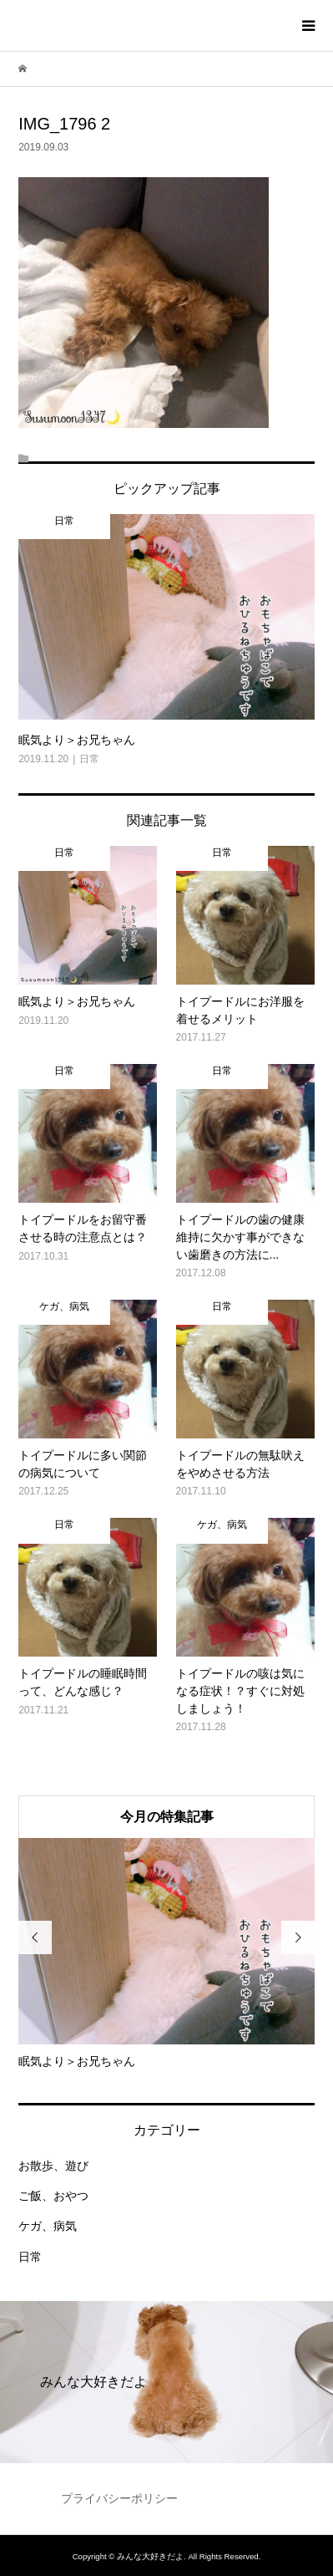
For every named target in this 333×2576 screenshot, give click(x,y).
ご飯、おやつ (53, 2195)
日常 (30, 2256)
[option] (166, 1953)
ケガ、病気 (47, 2225)
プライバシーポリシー (119, 2498)
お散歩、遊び (53, 2165)
